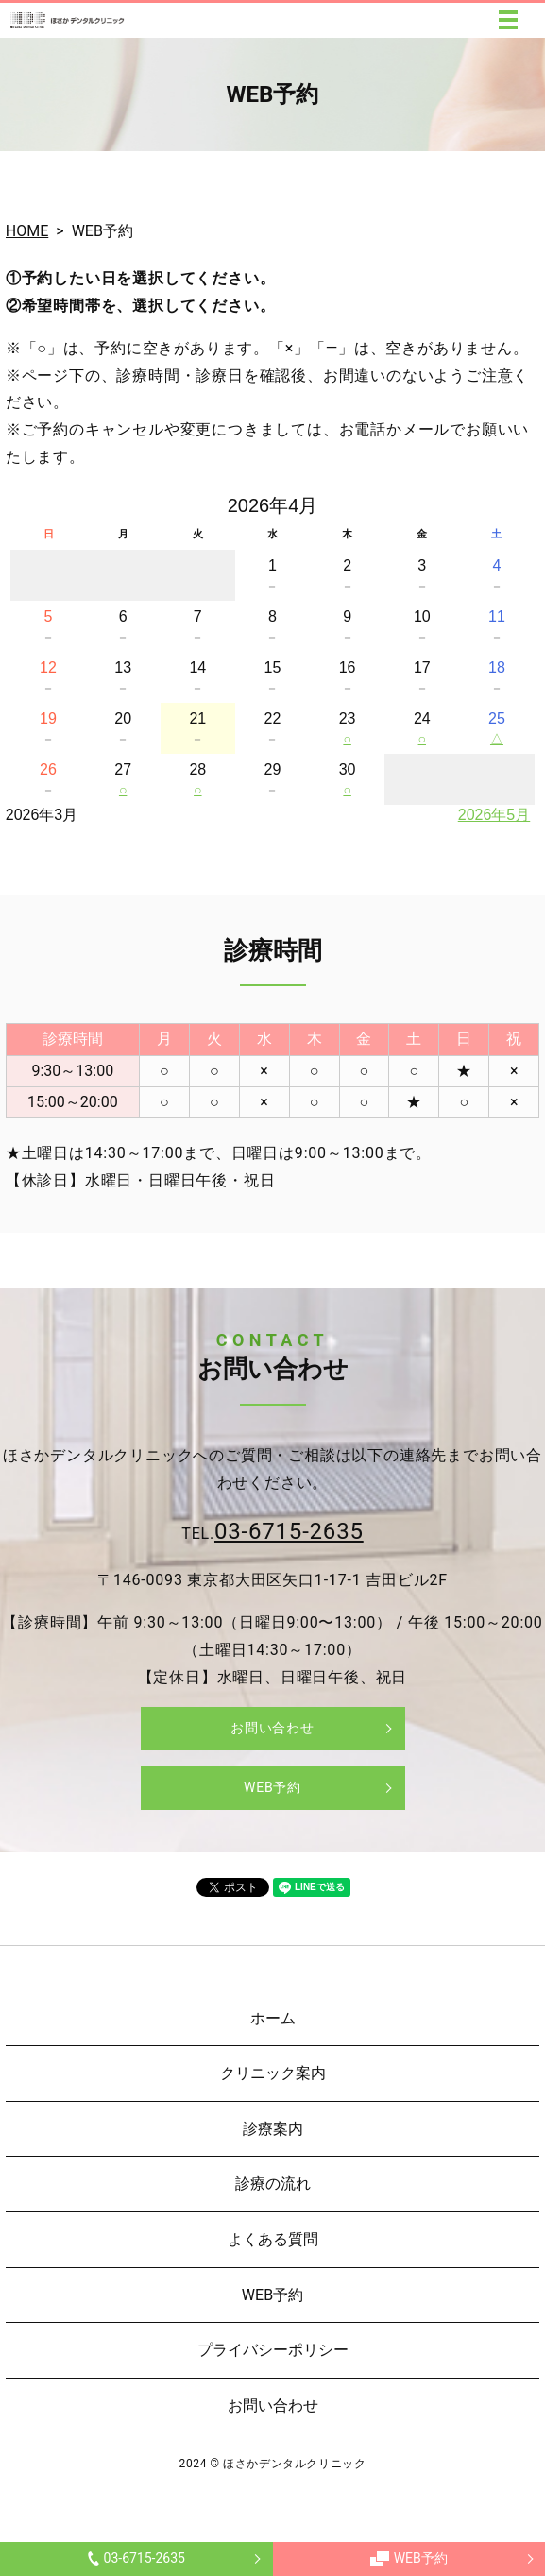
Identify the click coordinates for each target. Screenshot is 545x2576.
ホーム (273, 2018)
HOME (27, 231)
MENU (508, 20)
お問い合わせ (272, 1727)
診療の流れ (273, 2183)
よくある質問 (273, 2239)
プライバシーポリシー (273, 2350)
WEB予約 (409, 2558)
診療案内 (273, 2129)
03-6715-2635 (136, 2558)
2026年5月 (494, 815)
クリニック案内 (273, 2073)
